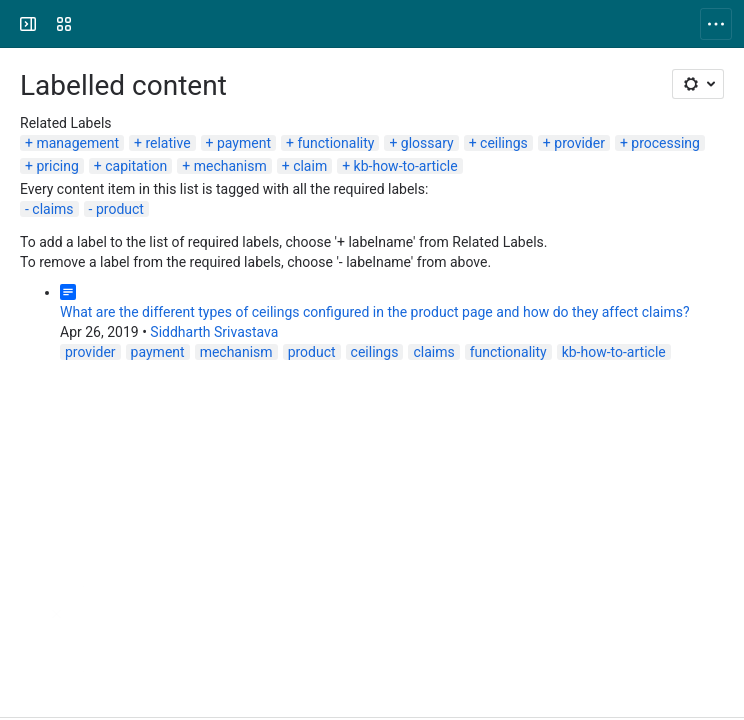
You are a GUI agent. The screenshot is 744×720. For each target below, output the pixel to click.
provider (579, 143)
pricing (57, 166)
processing (665, 143)
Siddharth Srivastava (214, 332)
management (77, 143)
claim (310, 166)
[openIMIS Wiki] (92, 24)
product (120, 209)
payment (244, 143)
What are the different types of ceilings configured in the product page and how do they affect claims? (375, 312)
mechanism (230, 166)
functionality (335, 143)
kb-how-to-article (406, 166)
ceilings (504, 143)
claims (52, 209)
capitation (136, 166)
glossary (427, 143)
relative (167, 143)
